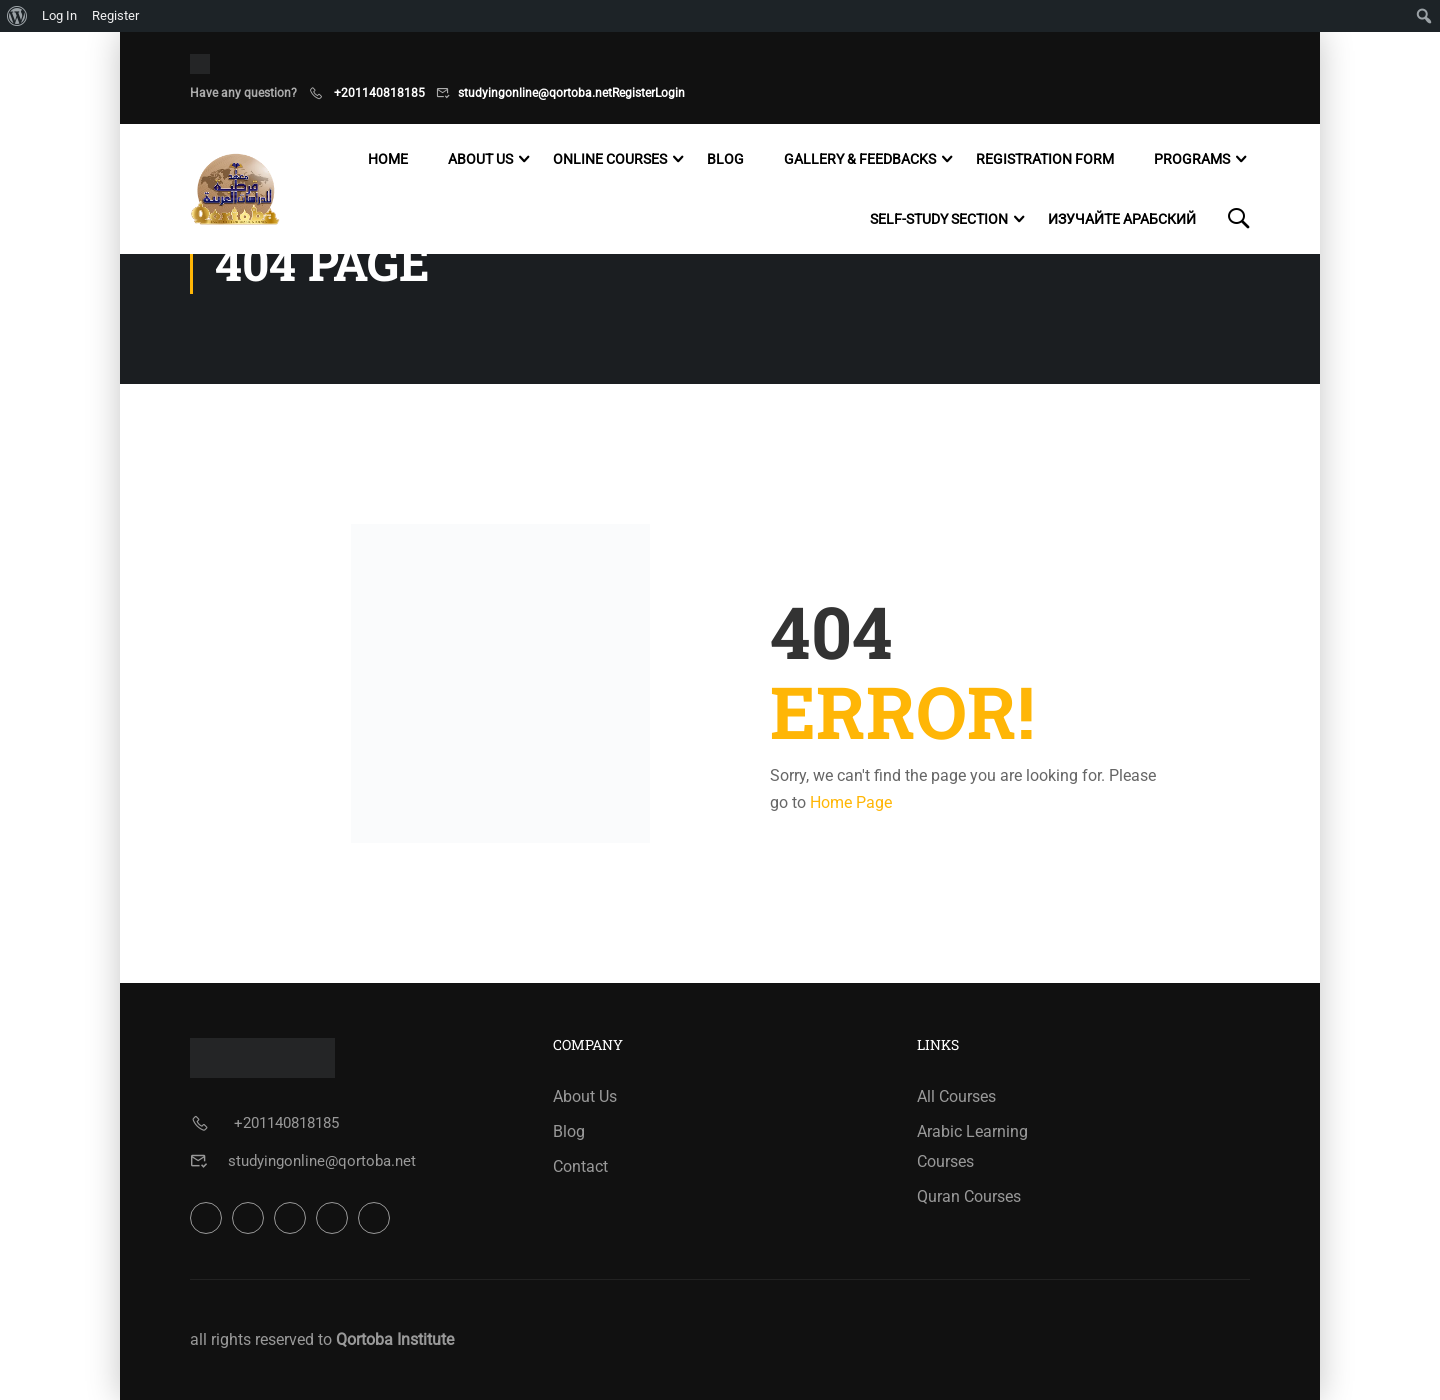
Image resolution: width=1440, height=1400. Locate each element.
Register (633, 93)
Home (388, 159)
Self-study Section (939, 219)
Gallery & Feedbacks (860, 159)
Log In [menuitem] (59, 15)
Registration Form (1045, 159)
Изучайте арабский (1122, 219)
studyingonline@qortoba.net (535, 93)
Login (670, 93)
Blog (725, 159)
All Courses (956, 1096)
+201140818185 (378, 93)
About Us (480, 159)
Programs (1192, 159)
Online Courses (610, 159)
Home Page (851, 802)
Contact (580, 1166)
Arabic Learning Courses (972, 1146)
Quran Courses (969, 1196)
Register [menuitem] (115, 15)
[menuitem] (17, 16)
